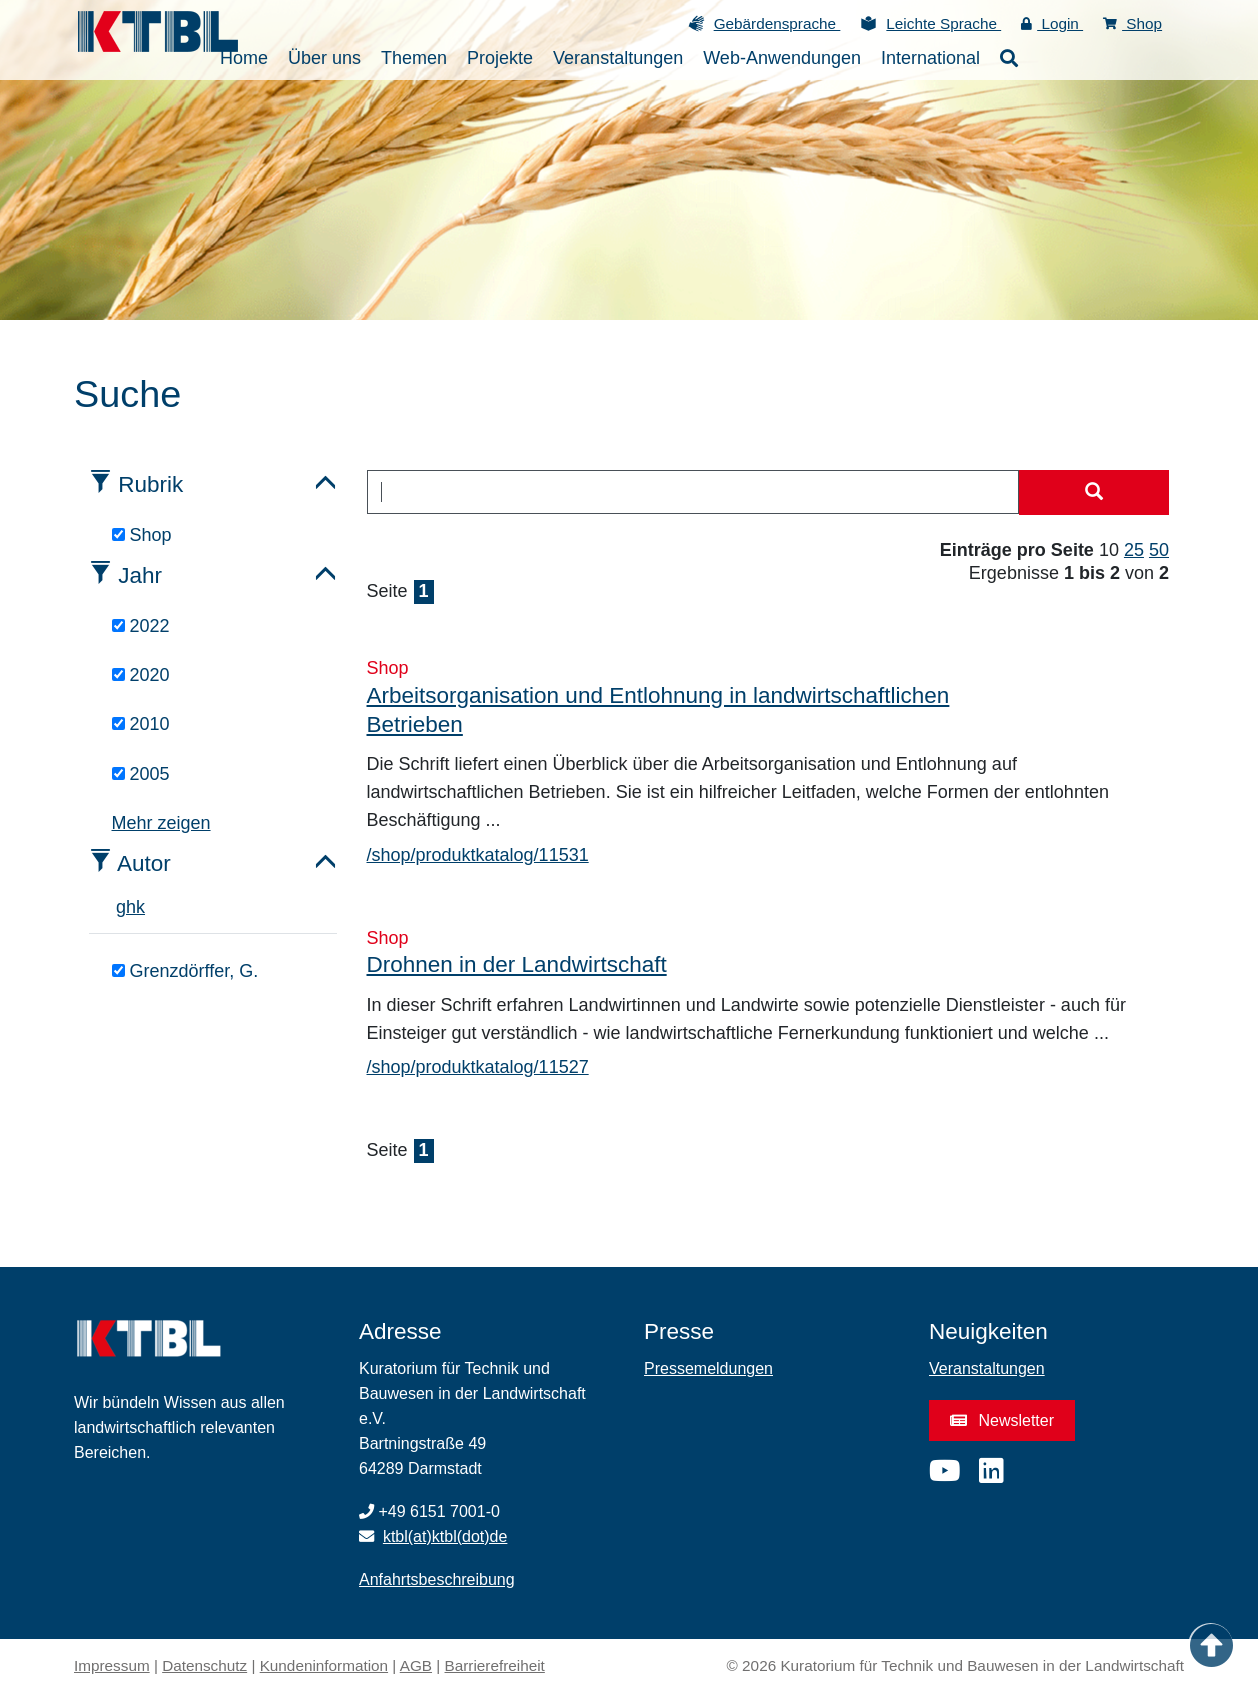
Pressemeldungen (708, 1368)
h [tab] (131, 907)
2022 (141, 626)
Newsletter (1002, 1420)
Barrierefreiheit (495, 1665)
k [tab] (140, 907)
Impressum (112, 1665)
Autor (144, 863)
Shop (1132, 23)
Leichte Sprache (943, 23)
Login (1052, 23)
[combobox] (693, 492)
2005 (141, 774)
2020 (141, 675)
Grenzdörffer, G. (185, 971)
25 (1134, 550)
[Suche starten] (1094, 493)
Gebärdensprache (777, 23)
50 (1159, 550)
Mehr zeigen (161, 823)
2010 (141, 724)
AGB (416, 1665)
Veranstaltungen (987, 1368)
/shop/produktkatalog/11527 (478, 1067)
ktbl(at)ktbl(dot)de (445, 1536)
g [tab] (121, 907)
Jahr (140, 575)
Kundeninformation (324, 1665)
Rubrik (150, 484)
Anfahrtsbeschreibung (437, 1579)
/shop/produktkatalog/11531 (478, 855)
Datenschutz (204, 1665)
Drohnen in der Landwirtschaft (517, 964)
